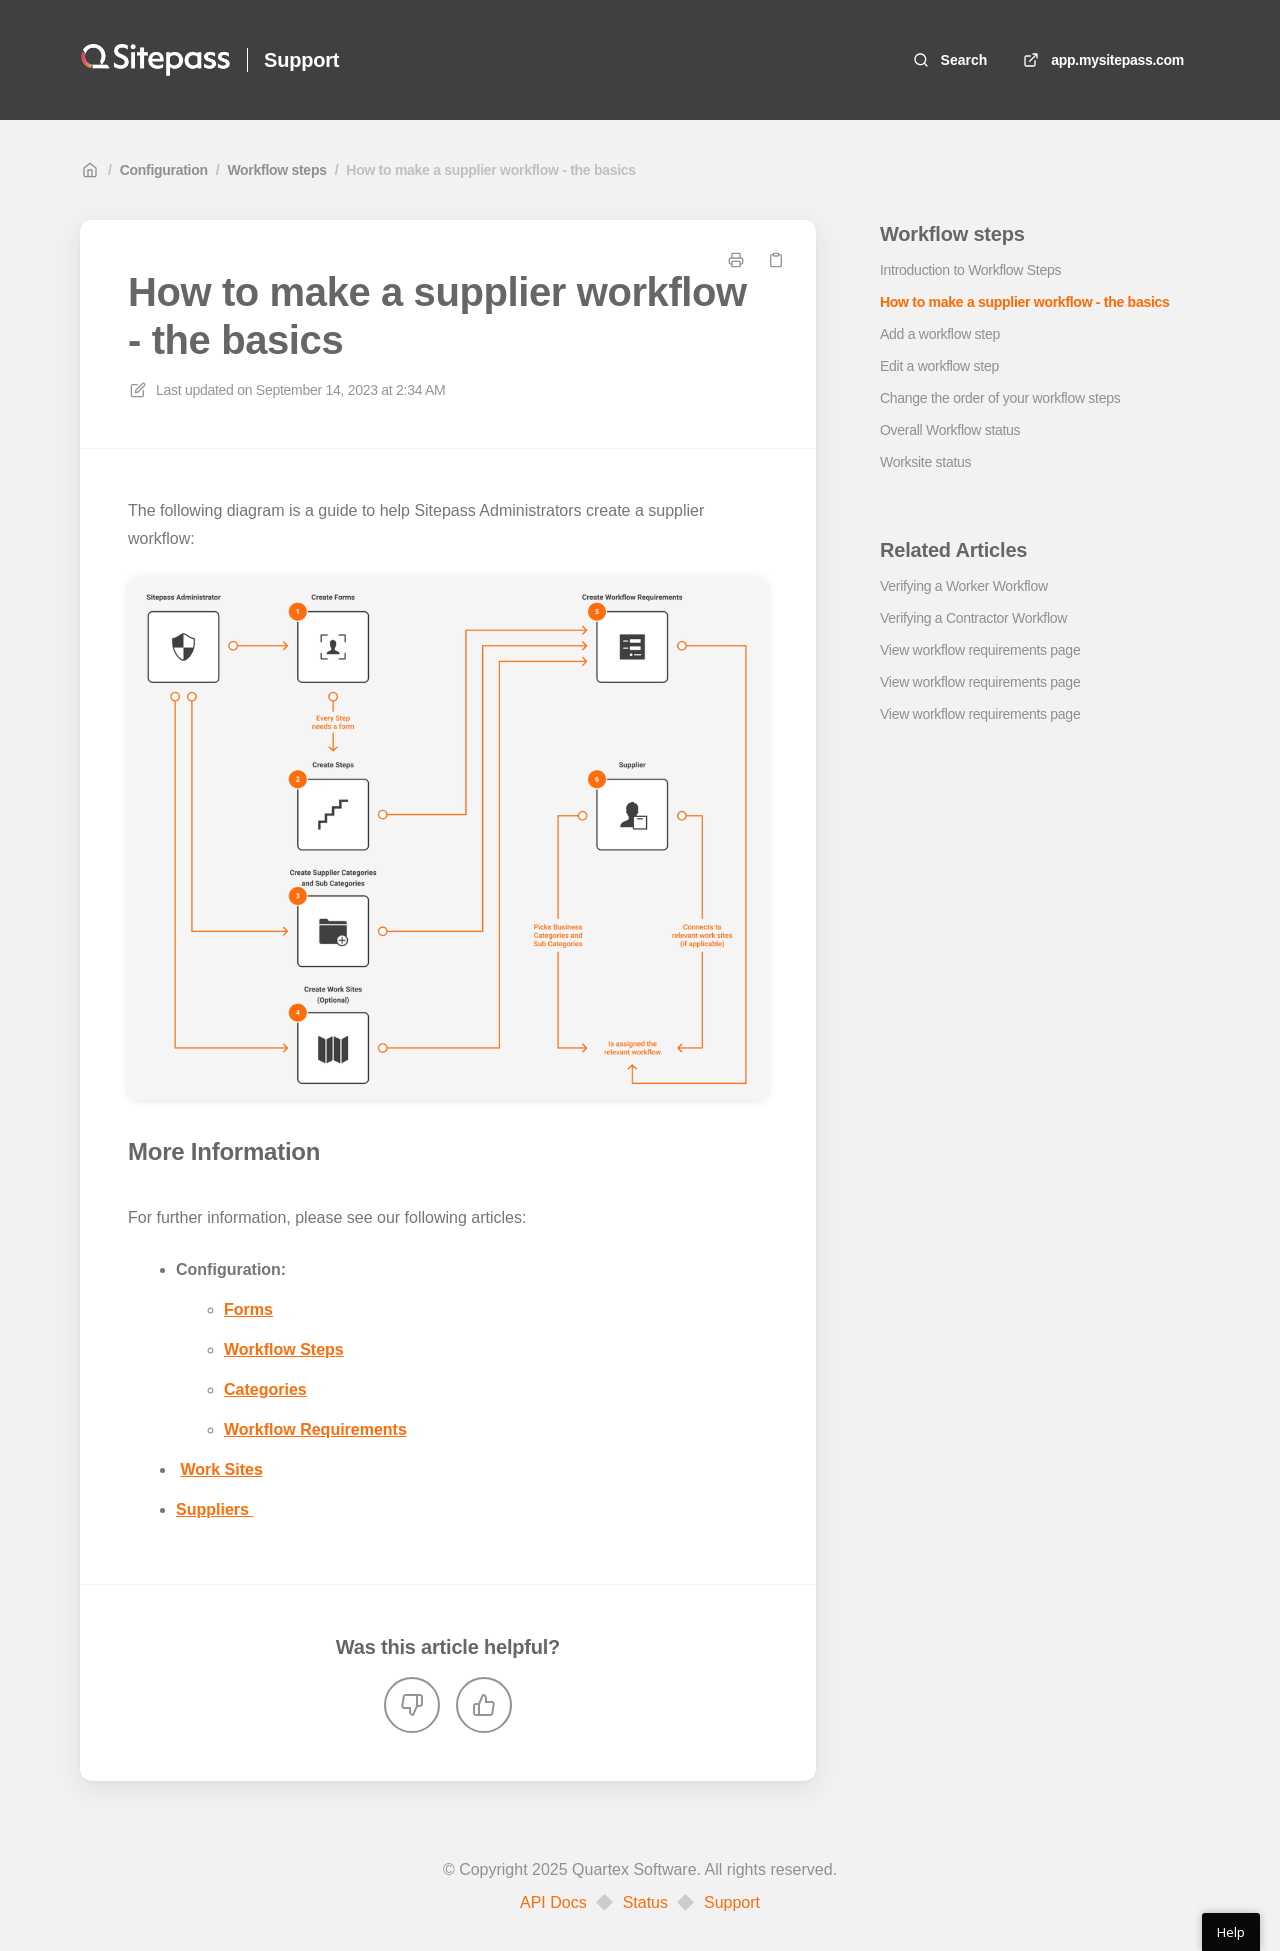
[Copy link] (776, 260)
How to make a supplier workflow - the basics (491, 170)
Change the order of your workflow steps (1000, 398)
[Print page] (736, 260)
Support (732, 1903)
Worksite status (925, 462)
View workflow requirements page (980, 650)
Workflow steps (276, 170)
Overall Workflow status (950, 430)
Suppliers (214, 1509)
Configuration (164, 170)
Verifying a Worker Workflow (964, 586)
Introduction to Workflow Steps (970, 270)
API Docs (553, 1903)
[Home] (155, 60)
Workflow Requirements (315, 1429)
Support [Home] (301, 60)
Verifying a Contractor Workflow (973, 618)
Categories (265, 1389)
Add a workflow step (940, 334)
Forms (248, 1309)
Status (645, 1903)
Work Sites (221, 1469)
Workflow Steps (284, 1349)
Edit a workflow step (939, 366)
